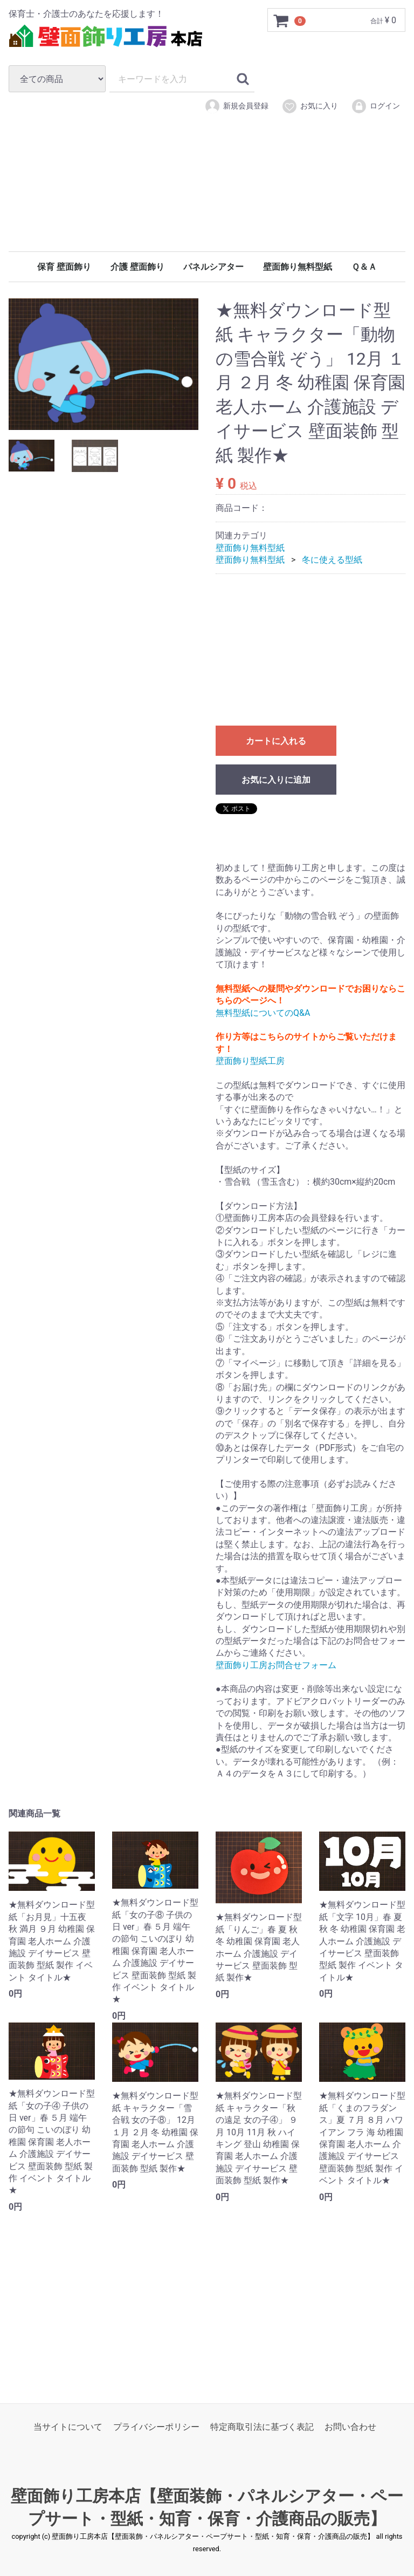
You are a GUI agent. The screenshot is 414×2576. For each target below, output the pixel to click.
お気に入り (309, 106)
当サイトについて (67, 2427)
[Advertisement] (207, 198)
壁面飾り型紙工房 (250, 1061)
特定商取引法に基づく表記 (262, 2427)
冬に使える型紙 (332, 560)
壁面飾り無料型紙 (297, 267)
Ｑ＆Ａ (364, 267)
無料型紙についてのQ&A (263, 1013)
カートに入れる (276, 741)
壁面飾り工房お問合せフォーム (276, 1665)
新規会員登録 (236, 106)
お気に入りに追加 (276, 780)
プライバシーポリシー (156, 2427)
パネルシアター (213, 267)
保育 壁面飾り (64, 267)
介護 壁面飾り (137, 267)
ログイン (375, 106)
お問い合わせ (350, 2427)
